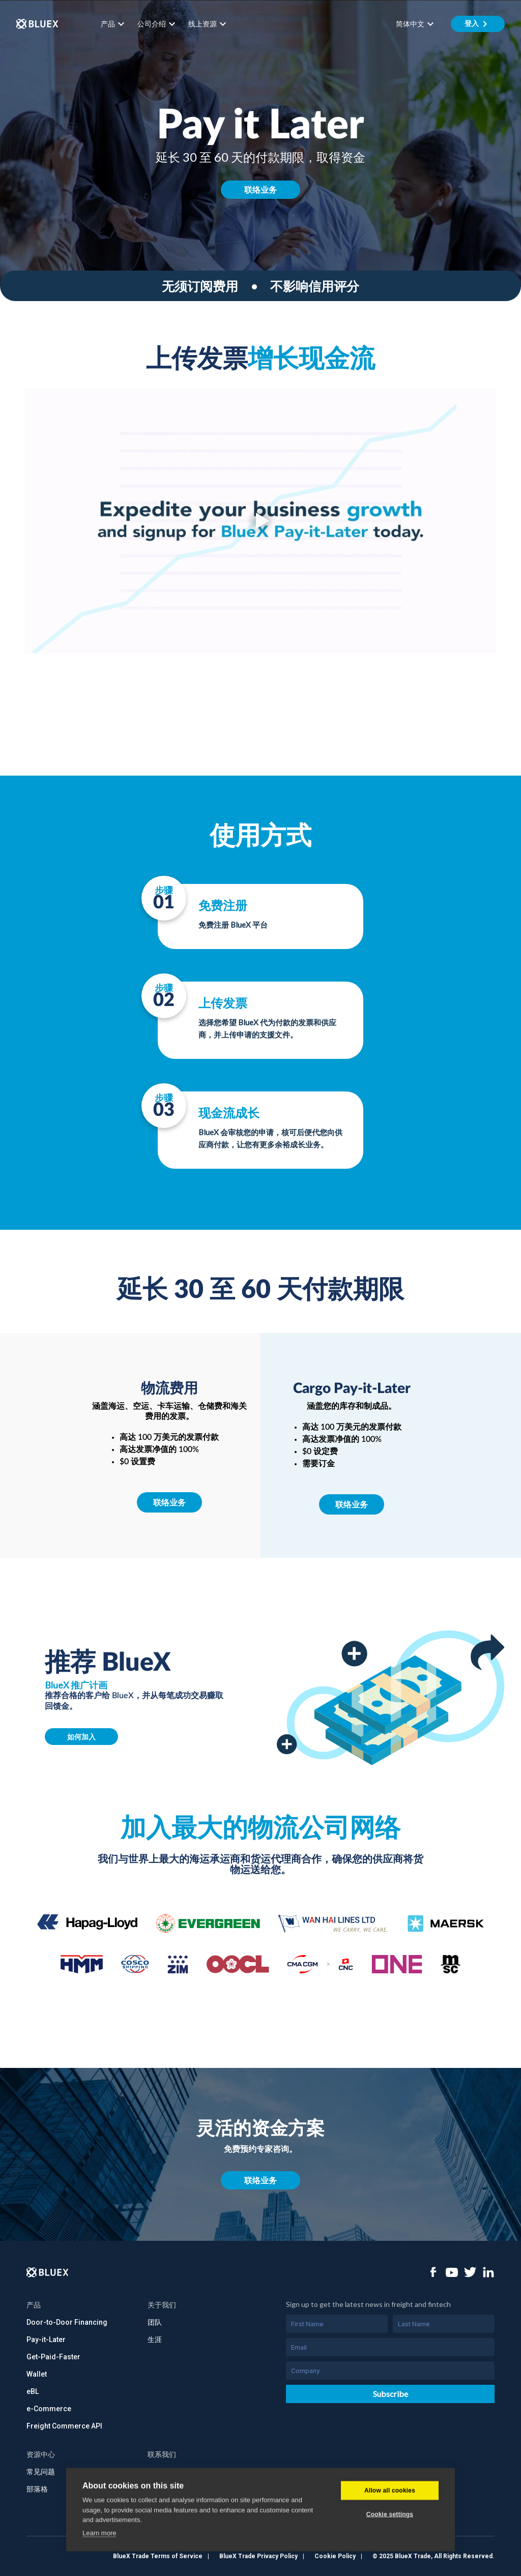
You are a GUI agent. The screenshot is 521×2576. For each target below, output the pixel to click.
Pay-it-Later (46, 2339)
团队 (155, 2322)
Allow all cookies (389, 2518)
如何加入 (81, 1736)
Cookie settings (389, 2542)
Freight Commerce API (64, 2426)
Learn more (99, 2561)
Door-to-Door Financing (66, 2322)
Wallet (36, 2374)
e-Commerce (48, 2409)
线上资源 (208, 24)
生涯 (155, 2339)
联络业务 (260, 189)
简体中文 (416, 24)
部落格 (37, 2489)
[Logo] (47, 2272)
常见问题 (40, 2472)
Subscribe (390, 2394)
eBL (32, 2391)
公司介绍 (157, 24)
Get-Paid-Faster (53, 2357)
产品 (114, 24)
